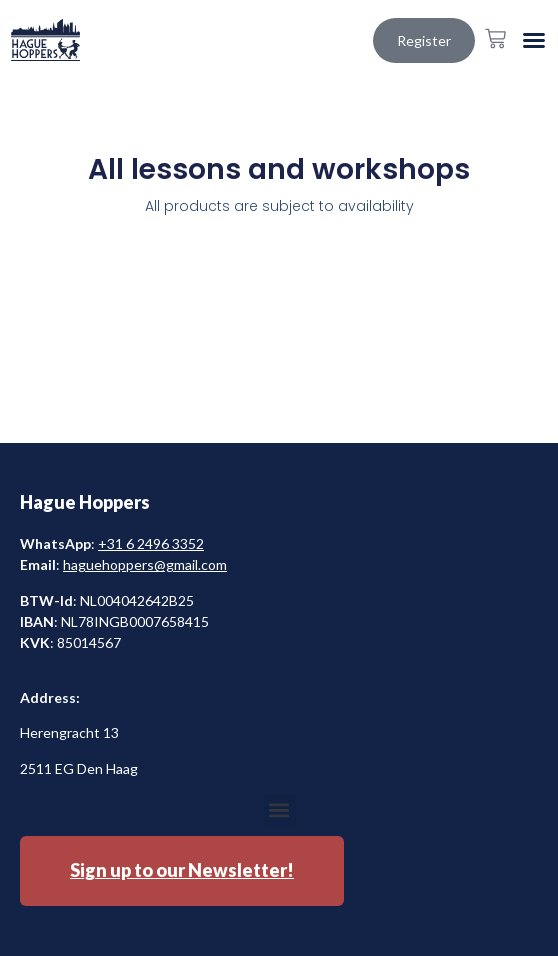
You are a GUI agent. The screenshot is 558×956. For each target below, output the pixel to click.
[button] (534, 40)
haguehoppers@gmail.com (145, 564)
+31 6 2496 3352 (151, 543)
